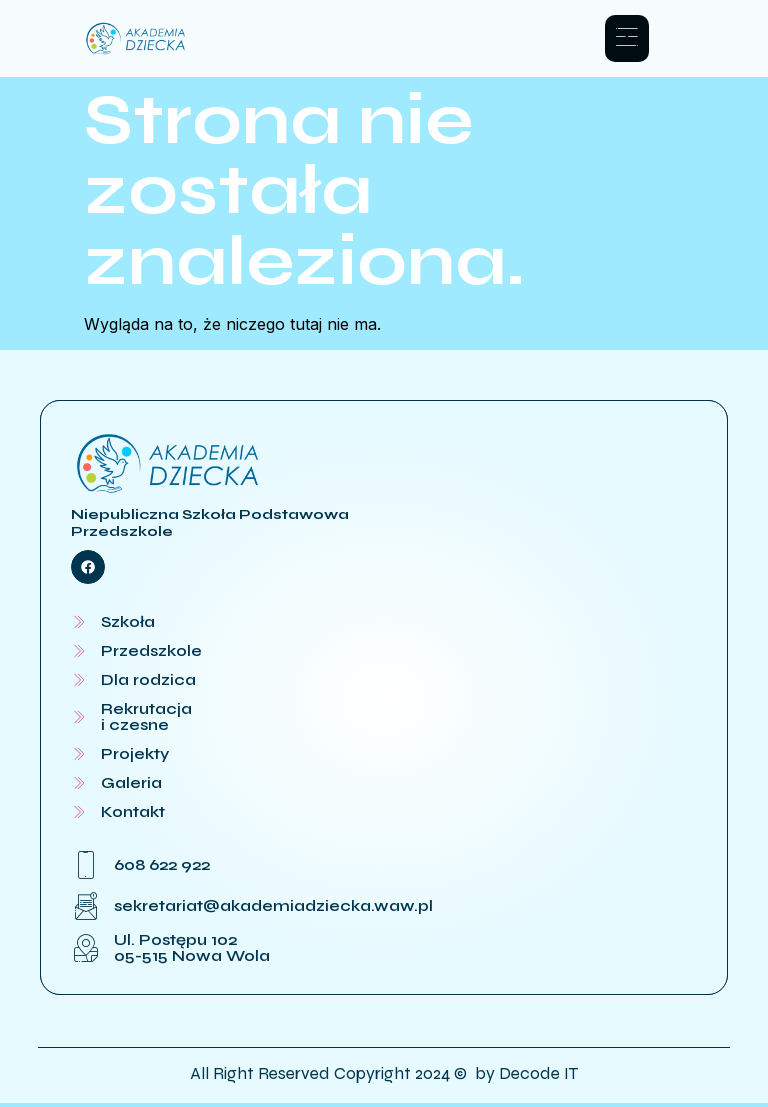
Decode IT (538, 1076)
